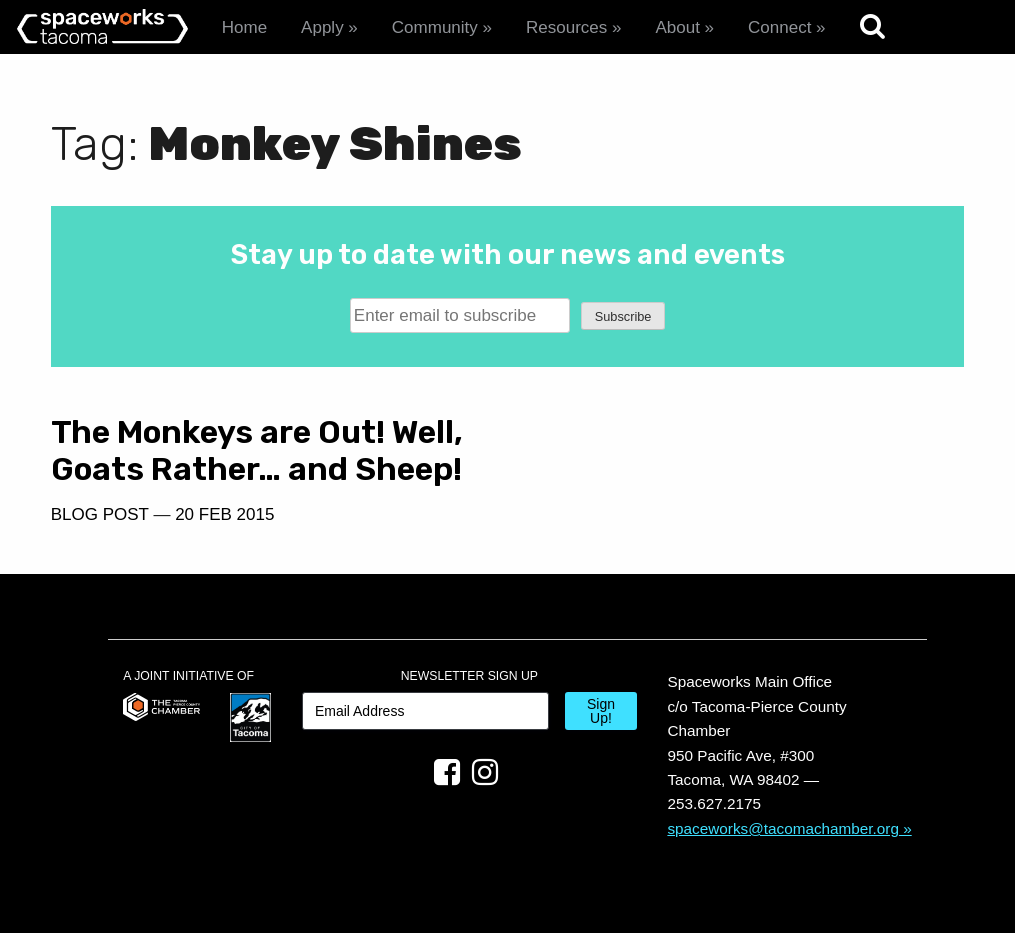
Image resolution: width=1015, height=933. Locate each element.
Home (244, 27)
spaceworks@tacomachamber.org (783, 828)
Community (435, 27)
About (677, 27)
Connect (779, 27)
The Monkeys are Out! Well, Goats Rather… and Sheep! (257, 450)
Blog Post (100, 514)
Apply (322, 27)
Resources (566, 27)
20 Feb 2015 (224, 514)
